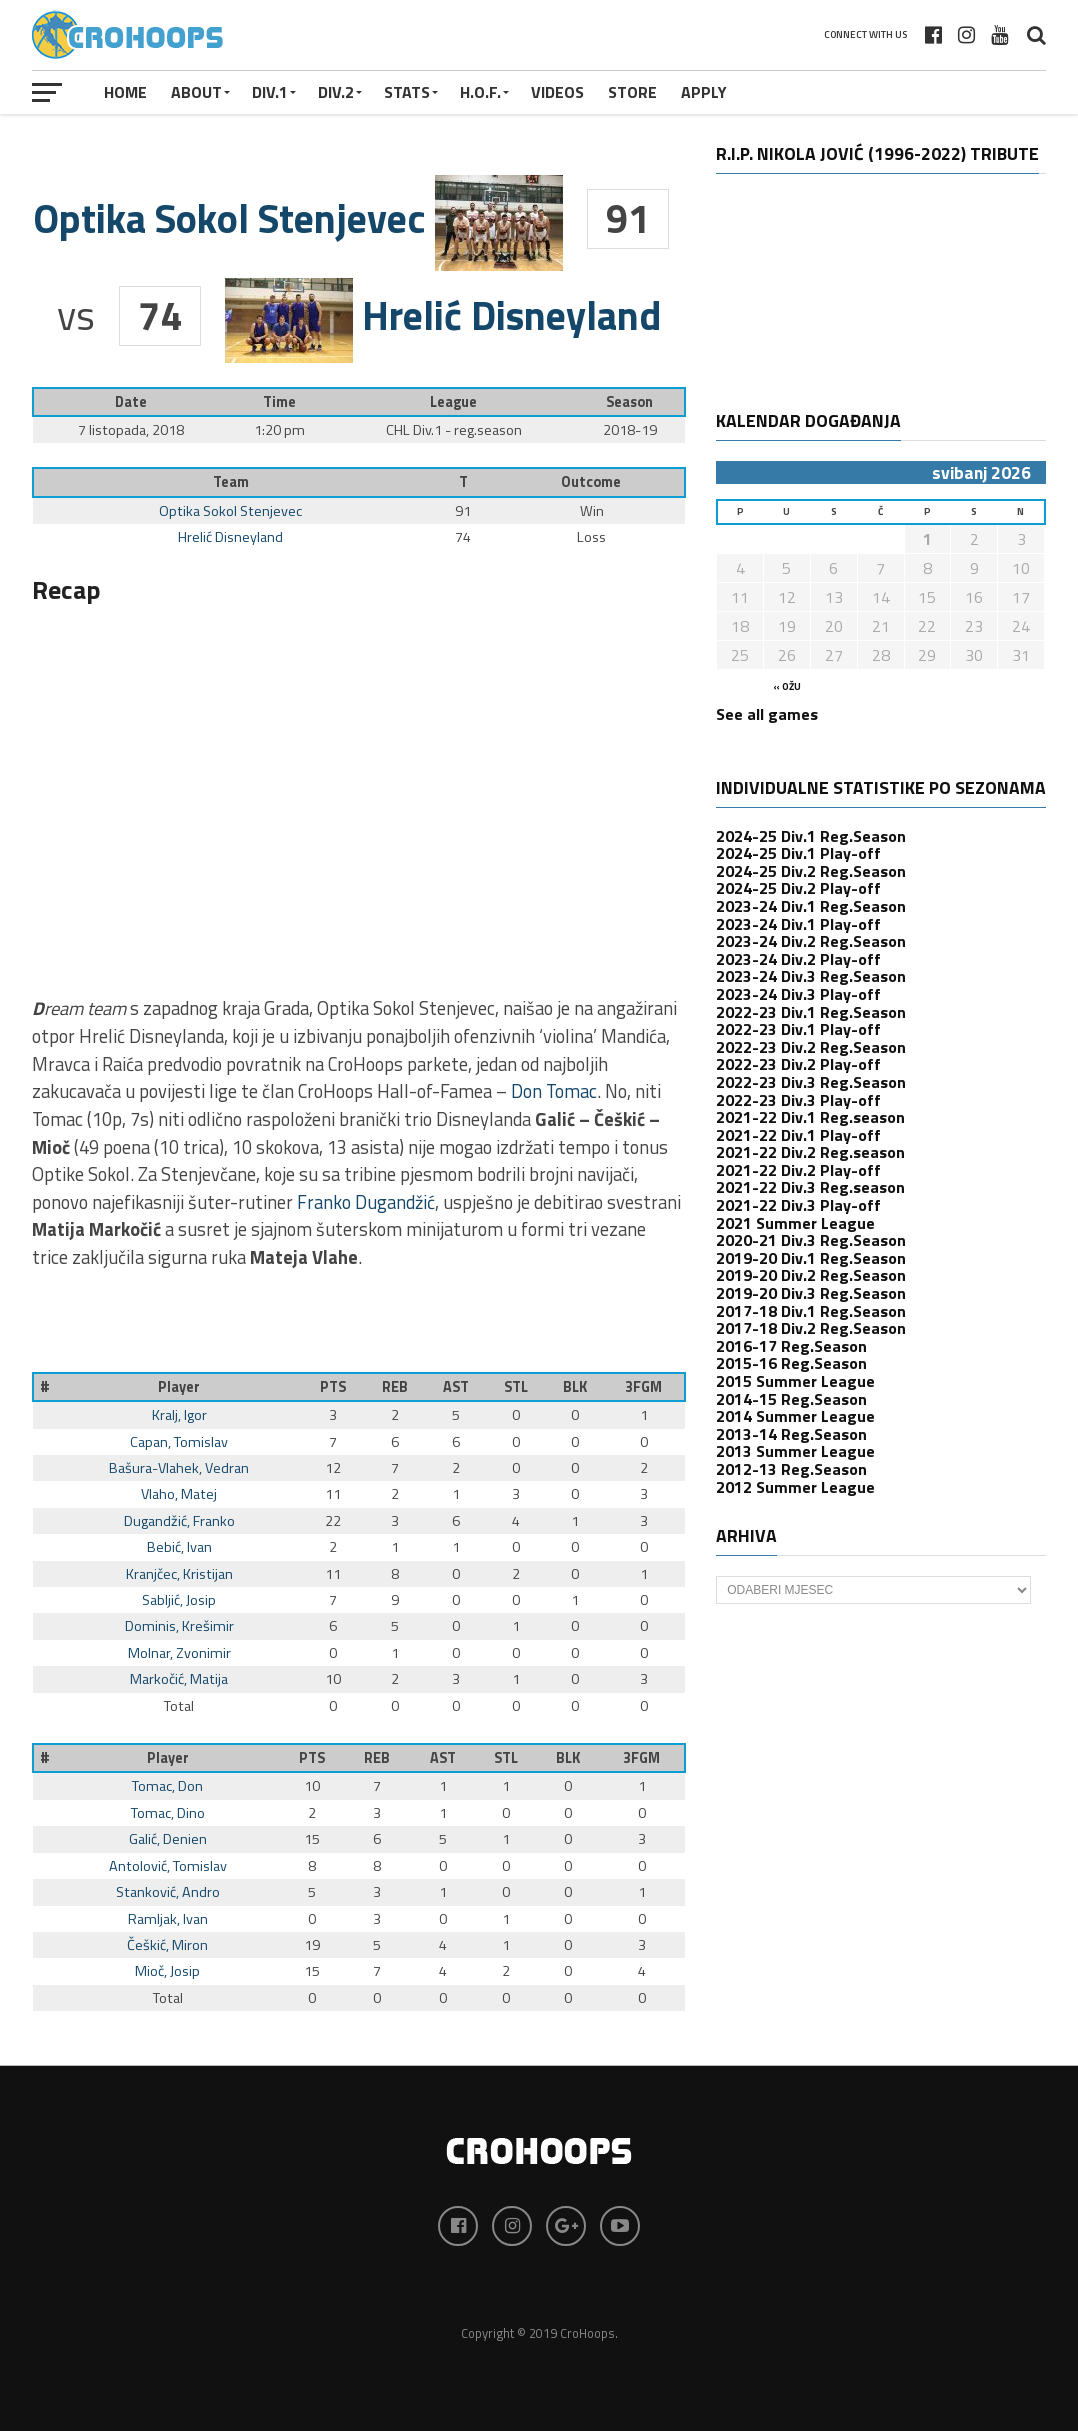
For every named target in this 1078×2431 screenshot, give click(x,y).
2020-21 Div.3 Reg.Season (811, 1240)
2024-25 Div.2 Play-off (798, 888)
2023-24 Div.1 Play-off (798, 924)
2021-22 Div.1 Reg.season (810, 1117)
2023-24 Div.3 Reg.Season (811, 976)
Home (125, 92)
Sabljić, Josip (179, 1600)
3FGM (643, 1387)
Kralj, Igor (179, 1415)
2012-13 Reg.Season (791, 1469)
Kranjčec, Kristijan (179, 1574)
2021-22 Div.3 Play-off (798, 1205)
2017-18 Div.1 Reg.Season (811, 1311)
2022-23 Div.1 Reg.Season (811, 1012)
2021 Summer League (795, 1223)
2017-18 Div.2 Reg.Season (811, 1328)
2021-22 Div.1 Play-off (798, 1135)
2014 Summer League (795, 1416)
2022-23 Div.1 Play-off (798, 1029)
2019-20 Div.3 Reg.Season (811, 1293)
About (196, 92)
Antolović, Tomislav (168, 1866)
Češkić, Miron (167, 1945)
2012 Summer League (795, 1487)
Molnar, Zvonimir (179, 1653)
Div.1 (270, 92)
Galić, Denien (168, 1839)
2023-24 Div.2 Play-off (798, 959)
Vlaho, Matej (179, 1494)
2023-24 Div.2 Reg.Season (811, 941)
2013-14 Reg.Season (791, 1434)
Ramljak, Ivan (168, 1919)
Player (179, 1387)
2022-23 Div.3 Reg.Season (811, 1082)
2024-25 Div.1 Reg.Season (811, 836)
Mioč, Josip (167, 1971)
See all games (767, 714)
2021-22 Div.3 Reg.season (810, 1187)
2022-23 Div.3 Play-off (798, 1100)
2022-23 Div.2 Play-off (798, 1064)
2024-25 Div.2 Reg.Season (811, 871)
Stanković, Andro (168, 1892)
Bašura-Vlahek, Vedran (179, 1468)
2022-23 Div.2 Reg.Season (811, 1047)
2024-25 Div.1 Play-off (798, 853)
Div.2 (336, 92)
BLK (575, 1387)
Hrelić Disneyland (230, 537)
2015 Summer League (795, 1381)
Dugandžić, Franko (179, 1521)
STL (516, 1387)
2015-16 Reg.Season (791, 1363)
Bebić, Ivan (179, 1547)
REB (395, 1387)
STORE (632, 92)
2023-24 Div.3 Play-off (798, 994)
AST (456, 1387)
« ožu (787, 686)
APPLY (704, 92)
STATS (407, 92)
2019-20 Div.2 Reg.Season (811, 1275)
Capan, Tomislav (179, 1442)
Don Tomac (554, 1091)
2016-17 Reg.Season (791, 1346)
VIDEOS (557, 92)
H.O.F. (480, 92)
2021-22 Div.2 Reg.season (810, 1152)
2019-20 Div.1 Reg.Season (811, 1258)
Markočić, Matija (179, 1679)
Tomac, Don (167, 1786)
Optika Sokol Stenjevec (230, 511)
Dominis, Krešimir (179, 1626)
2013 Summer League (795, 1451)
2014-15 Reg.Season (791, 1399)
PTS (333, 1387)
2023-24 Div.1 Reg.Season (811, 906)
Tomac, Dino (168, 1813)
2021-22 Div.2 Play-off (798, 1170)
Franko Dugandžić (366, 1202)
